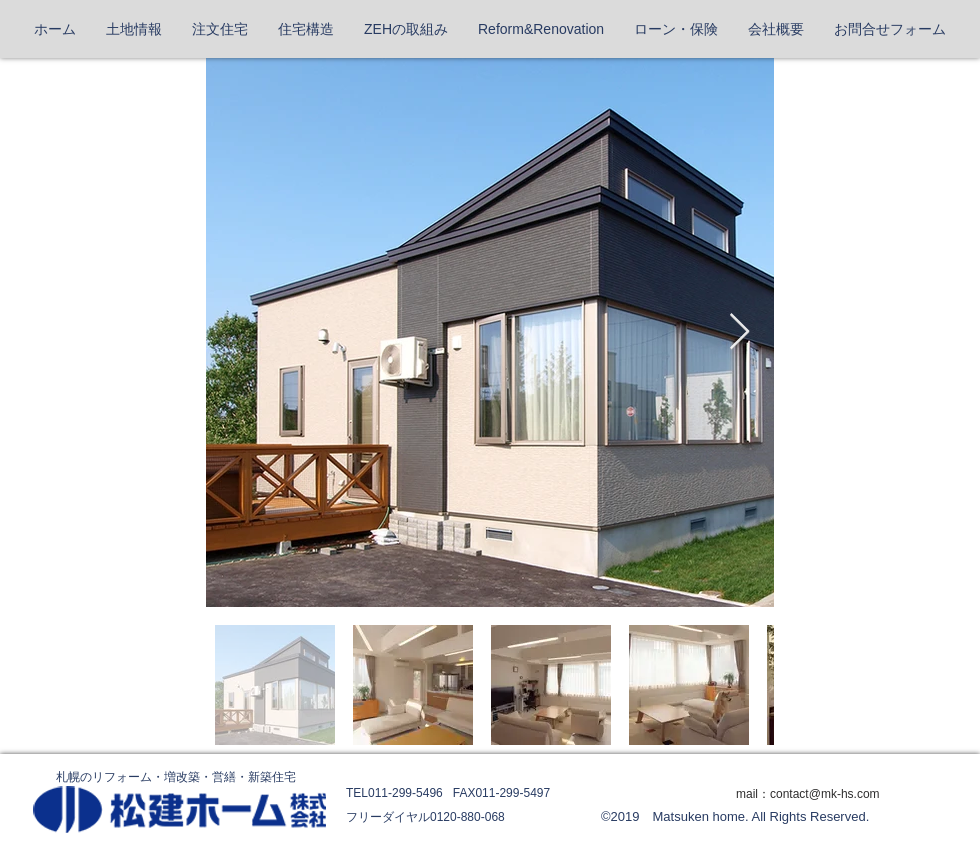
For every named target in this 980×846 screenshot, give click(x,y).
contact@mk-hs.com (825, 794)
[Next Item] (739, 332)
